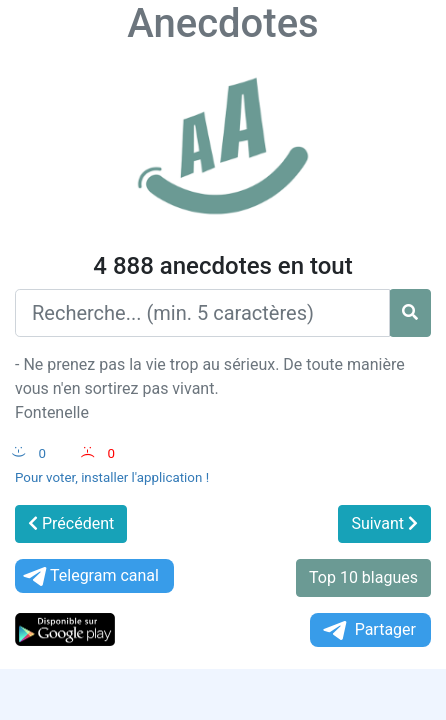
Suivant (384, 523)
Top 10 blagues (363, 577)
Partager (368, 630)
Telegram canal (89, 576)
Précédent (71, 523)
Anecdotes (222, 23)
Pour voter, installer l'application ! (112, 477)
